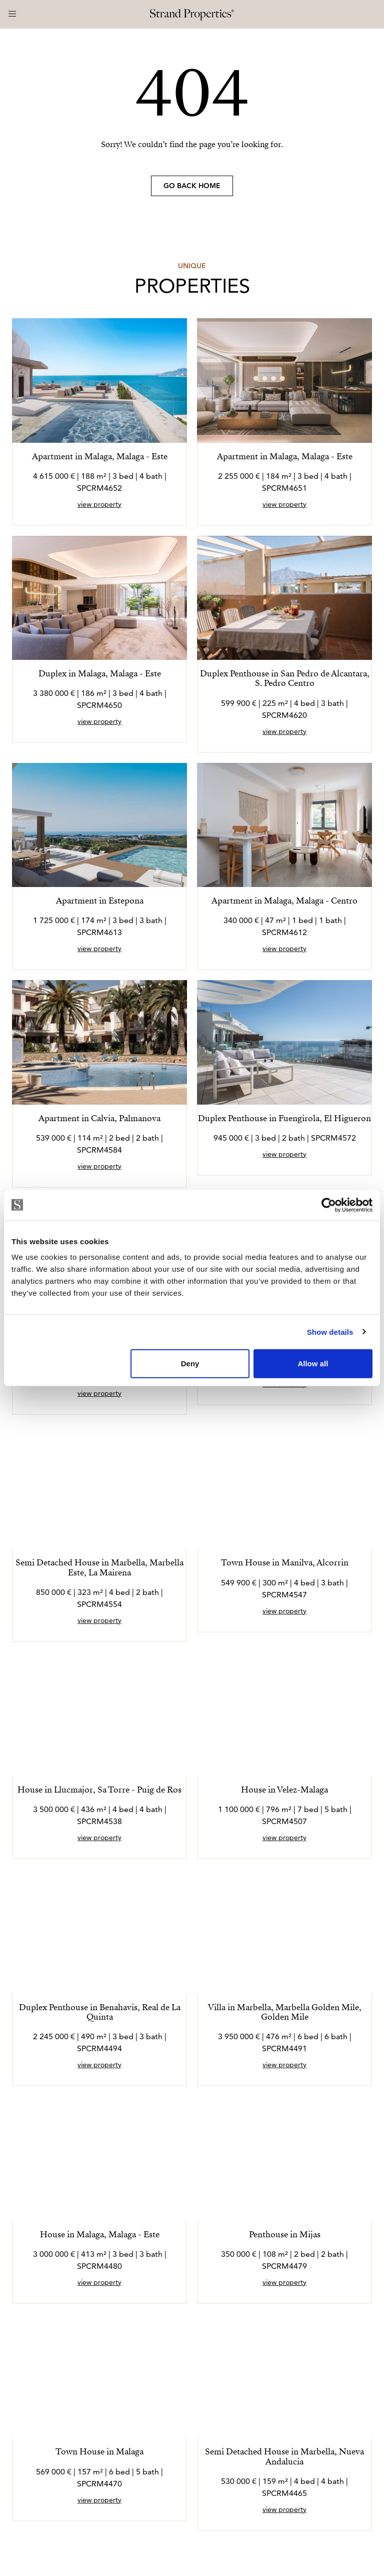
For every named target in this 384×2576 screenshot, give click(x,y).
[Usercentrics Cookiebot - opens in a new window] (328, 1204)
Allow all (313, 1363)
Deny (190, 1363)
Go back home (192, 185)
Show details (330, 1331)
